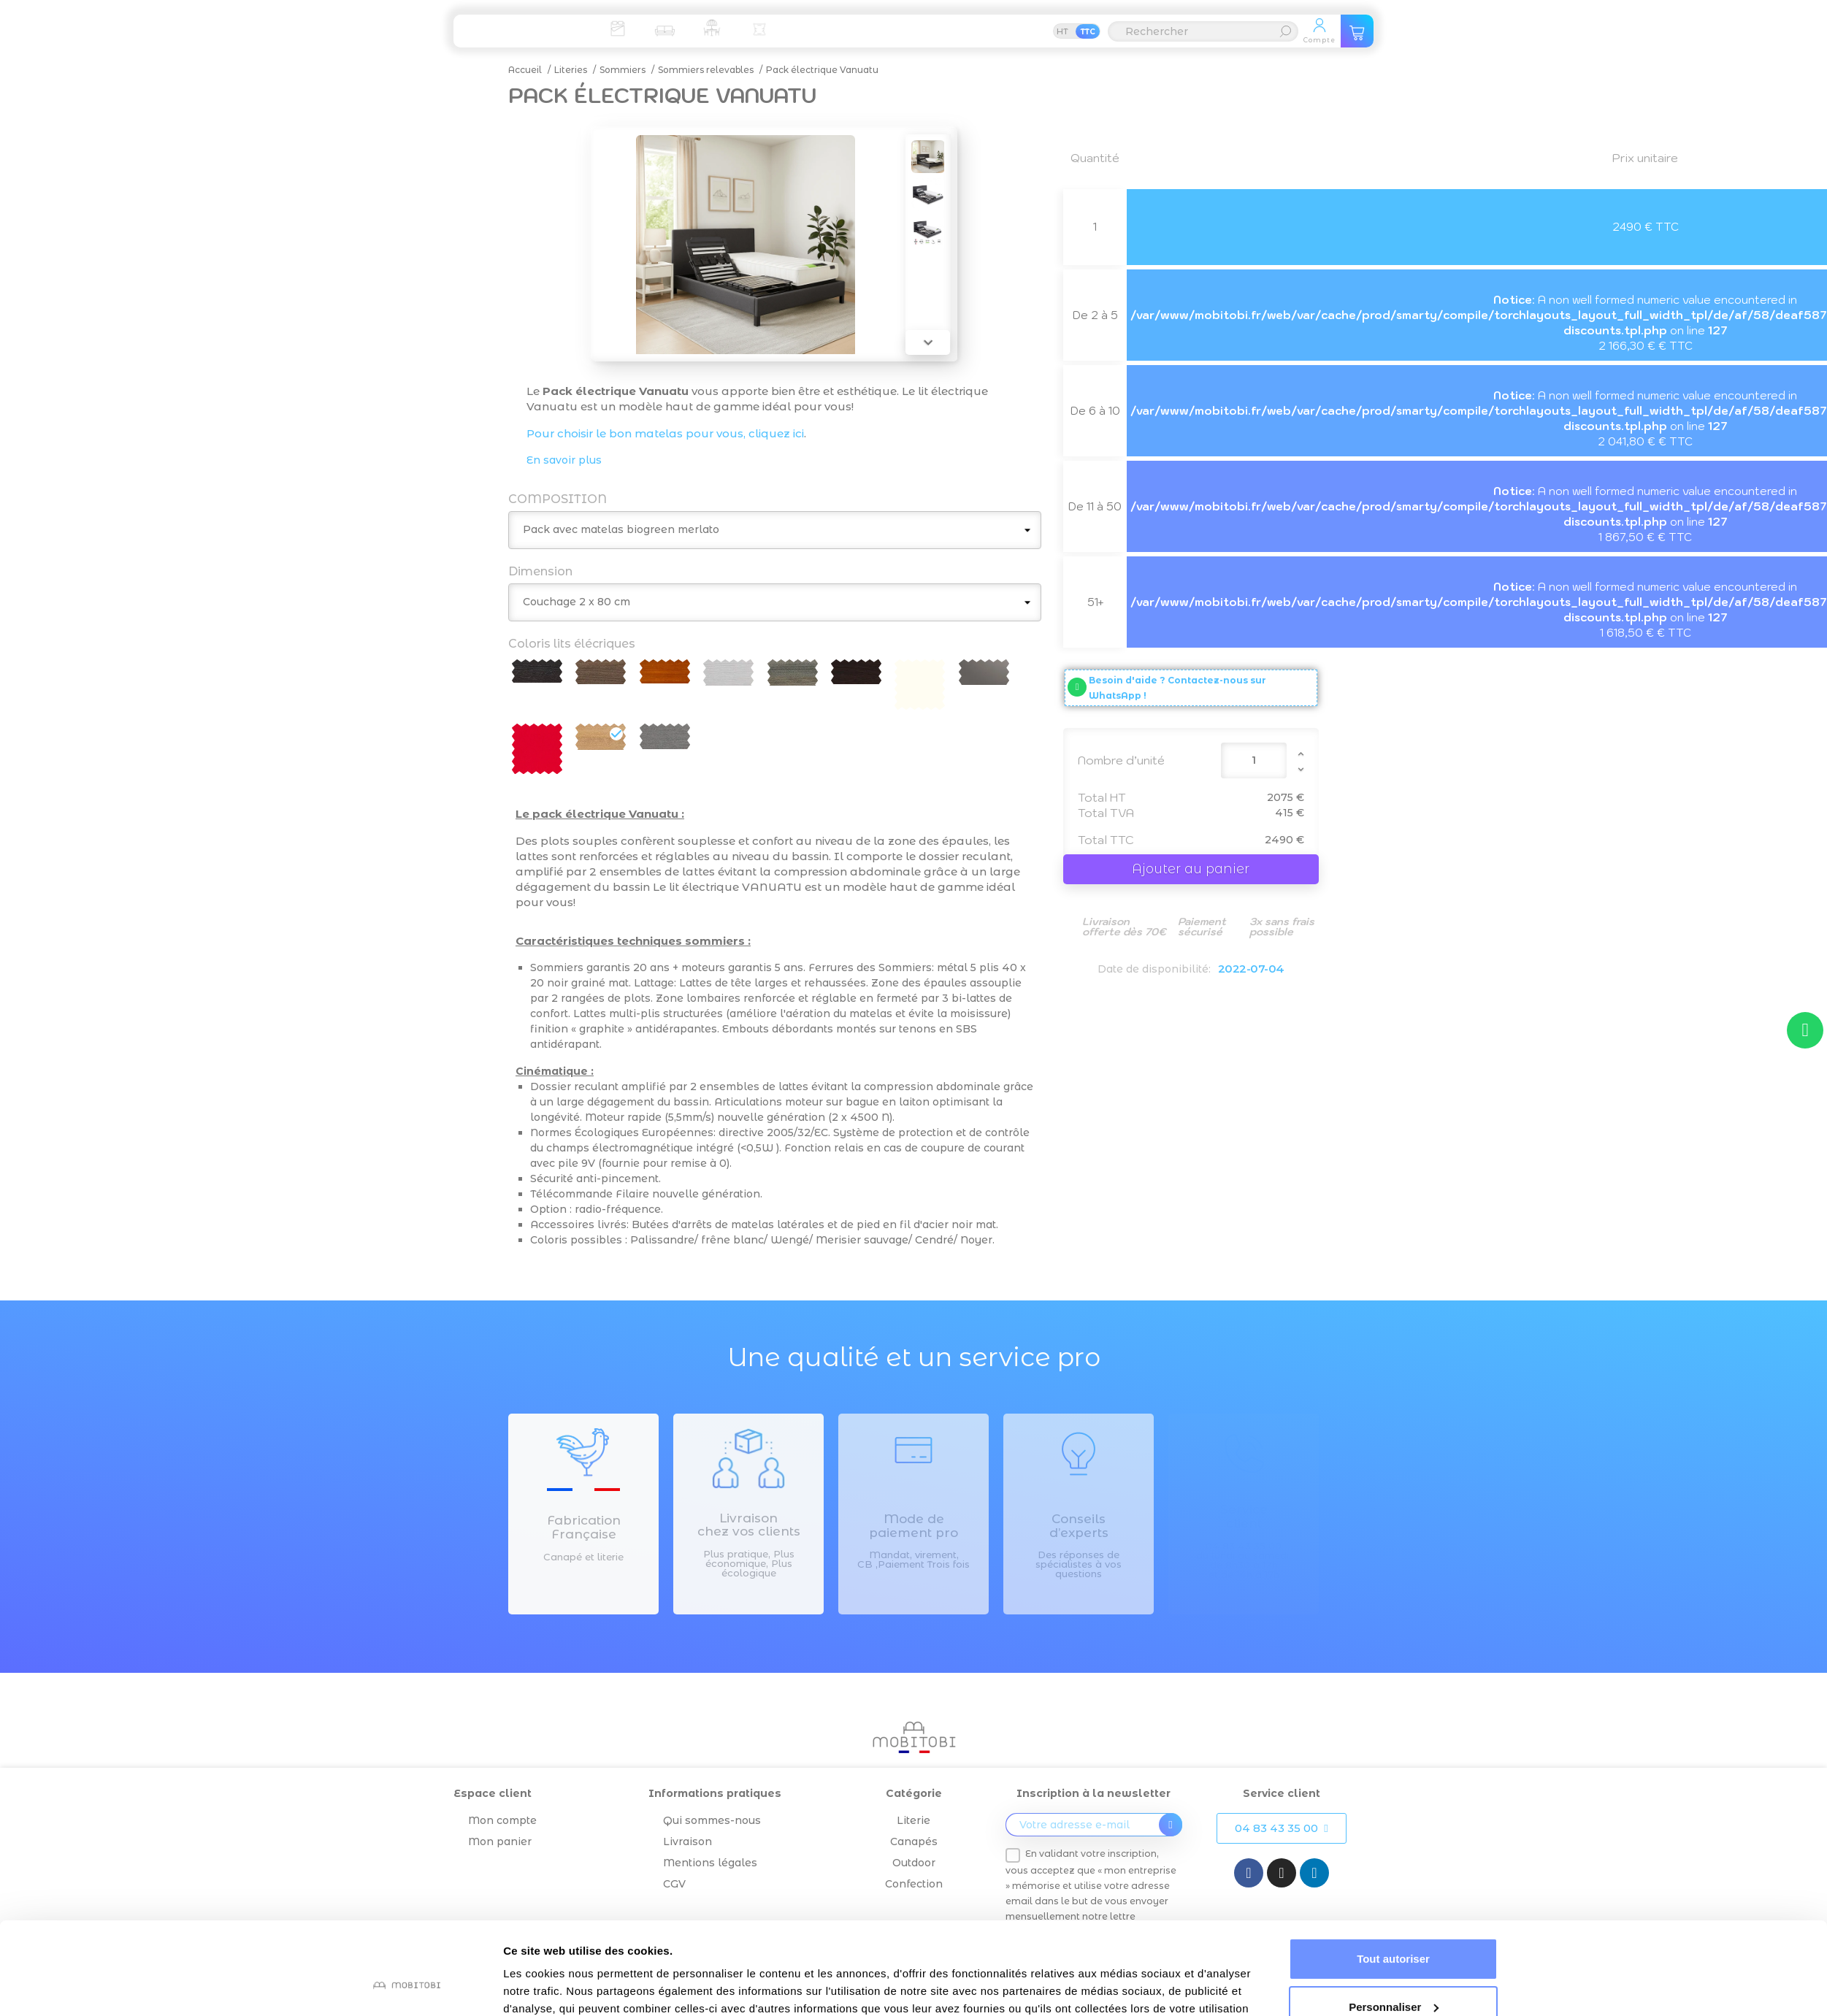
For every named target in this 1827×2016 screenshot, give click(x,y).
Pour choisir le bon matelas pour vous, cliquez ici (665, 433)
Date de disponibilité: (1154, 969)
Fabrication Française (584, 1527)
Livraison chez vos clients (748, 1525)
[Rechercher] (1203, 31)
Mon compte (502, 1820)
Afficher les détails (552, 1987)
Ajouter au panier (1190, 869)
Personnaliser (1394, 1927)
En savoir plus (564, 460)
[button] (1281, 1828)
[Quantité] (1254, 760)
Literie (913, 1820)
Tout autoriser (1393, 1880)
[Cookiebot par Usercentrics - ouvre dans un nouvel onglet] (406, 1987)
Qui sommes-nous (712, 1820)
